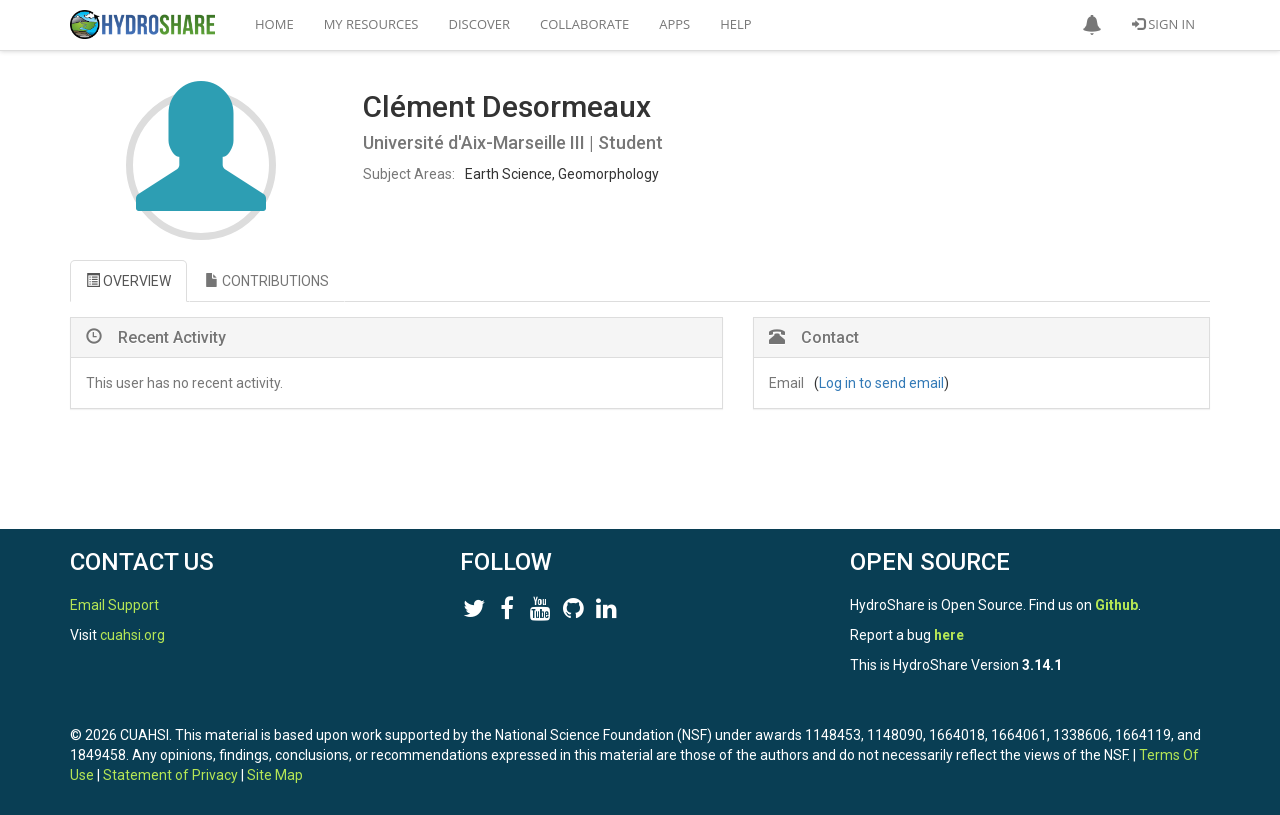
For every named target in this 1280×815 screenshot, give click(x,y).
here (949, 635)
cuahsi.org (132, 635)
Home (274, 24)
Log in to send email (881, 383)
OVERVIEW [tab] (128, 281)
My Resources (371, 24)
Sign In (1163, 24)
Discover (480, 24)
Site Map (275, 775)
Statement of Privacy (170, 775)
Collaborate (584, 24)
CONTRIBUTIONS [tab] (267, 281)
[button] (1092, 25)
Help (735, 24)
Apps (674, 24)
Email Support (114, 605)
